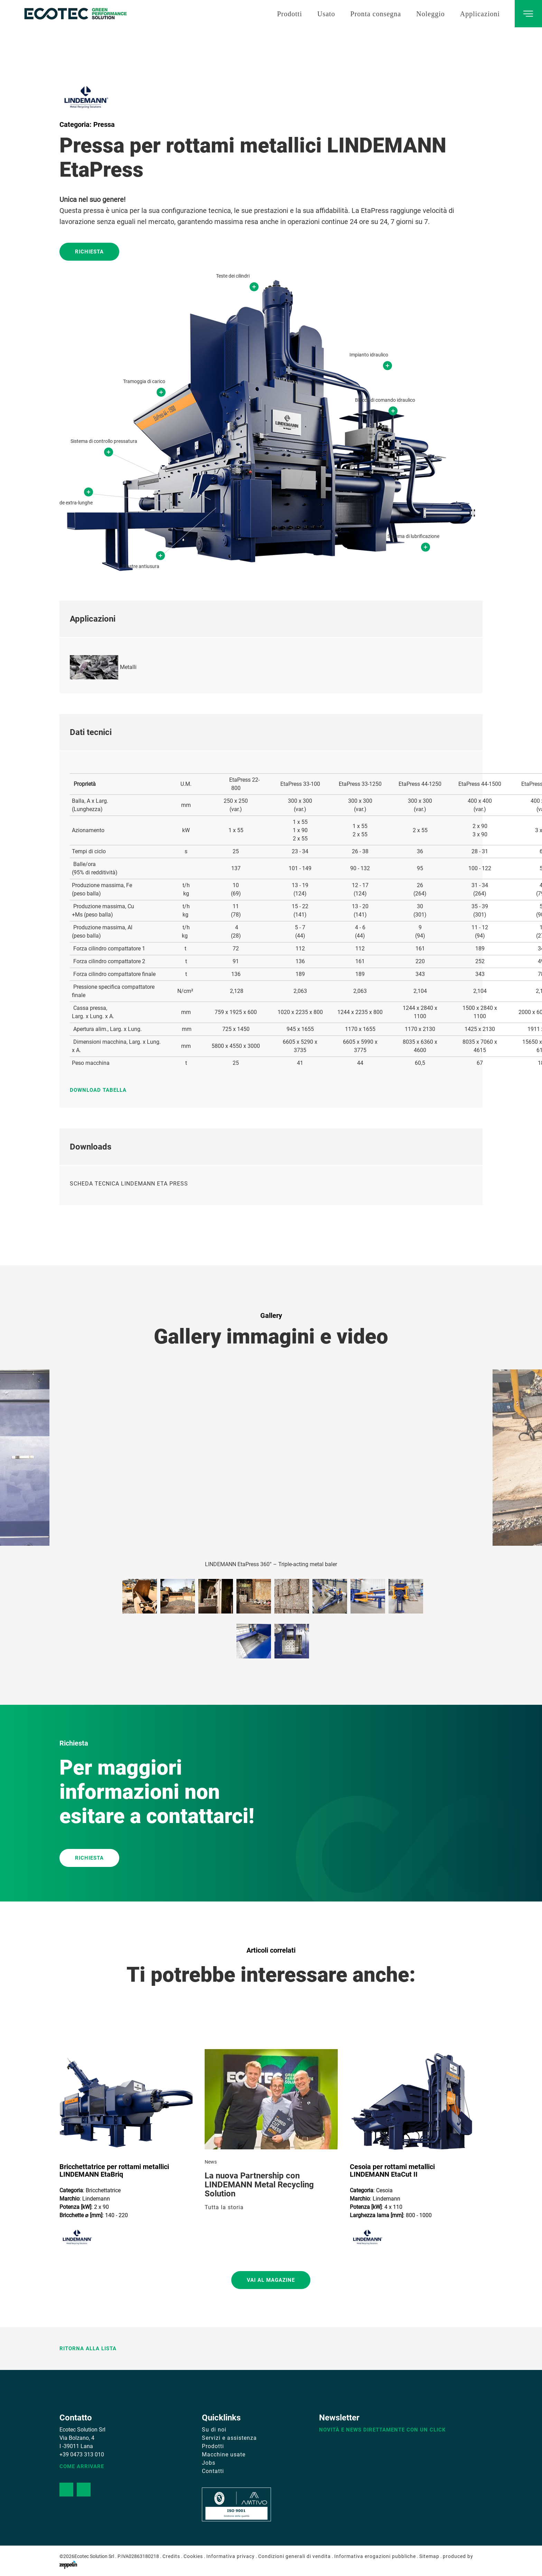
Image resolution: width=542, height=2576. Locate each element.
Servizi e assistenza (229, 2438)
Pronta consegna (376, 14)
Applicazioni (480, 14)
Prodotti (289, 14)
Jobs (208, 2462)
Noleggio (430, 14)
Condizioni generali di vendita (294, 2556)
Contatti (213, 2471)
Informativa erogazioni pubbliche (375, 2556)
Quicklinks (221, 2417)
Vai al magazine (271, 2280)
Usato (326, 14)
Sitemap (429, 2556)
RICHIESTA (89, 1858)
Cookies (193, 2556)
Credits (171, 2556)
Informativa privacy (230, 2556)
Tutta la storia (224, 2207)
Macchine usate (223, 2454)
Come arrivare (81, 2466)
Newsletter (339, 2417)
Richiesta (89, 252)
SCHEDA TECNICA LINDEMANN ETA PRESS (129, 1183)
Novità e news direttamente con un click (382, 2430)
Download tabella (98, 1090)
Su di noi (214, 2429)
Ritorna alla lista (87, 2348)
